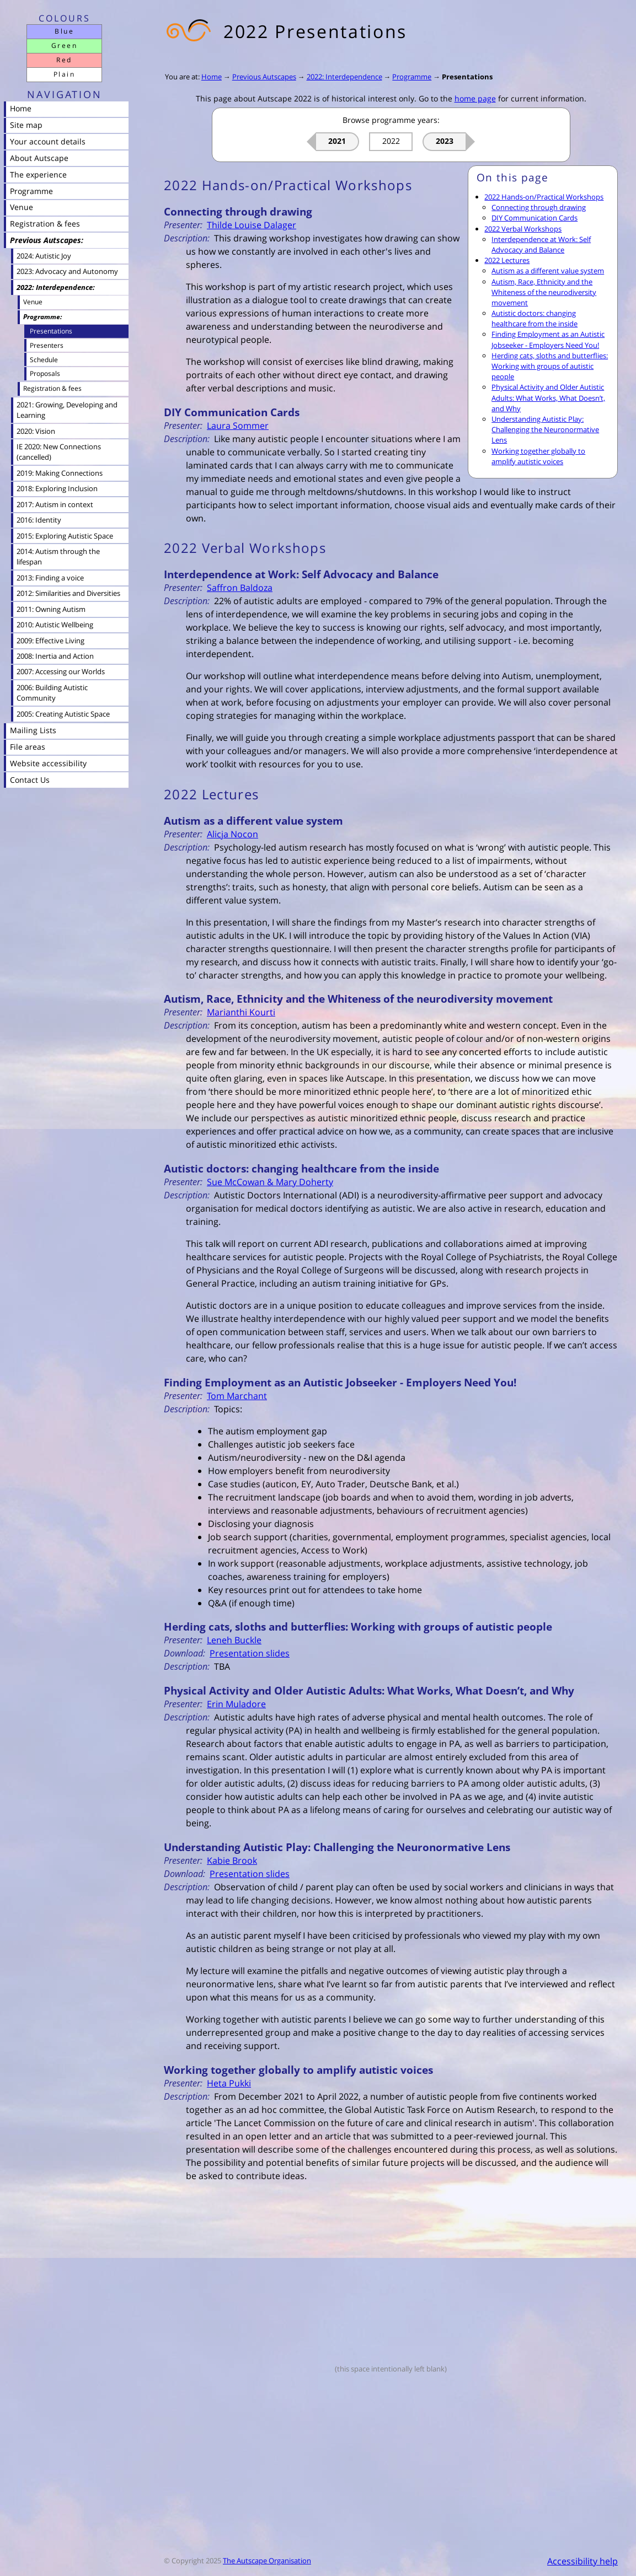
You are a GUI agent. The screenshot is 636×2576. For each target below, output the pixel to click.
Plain (64, 74)
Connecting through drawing (538, 207)
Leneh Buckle (234, 1640)
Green (64, 45)
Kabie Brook (232, 1860)
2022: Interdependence (344, 77)
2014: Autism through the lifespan (58, 556)
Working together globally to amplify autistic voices (538, 456)
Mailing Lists (33, 730)
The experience (38, 174)
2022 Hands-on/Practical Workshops (543, 197)
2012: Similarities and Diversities (68, 593)
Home (211, 77)
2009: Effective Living (50, 641)
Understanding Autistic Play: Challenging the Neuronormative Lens (545, 429)
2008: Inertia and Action (55, 656)
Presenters (46, 345)
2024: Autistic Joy (44, 256)
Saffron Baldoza (239, 588)
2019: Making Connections (60, 473)
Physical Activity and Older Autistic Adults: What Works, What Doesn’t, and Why (548, 397)
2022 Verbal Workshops (523, 229)
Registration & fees (45, 223)
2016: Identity (39, 520)
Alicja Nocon (232, 834)
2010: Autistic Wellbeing (55, 625)
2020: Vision (36, 431)
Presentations (467, 77)
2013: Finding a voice (50, 578)
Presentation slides (250, 1653)
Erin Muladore (236, 1704)
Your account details (47, 141)
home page (475, 98)
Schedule (44, 359)
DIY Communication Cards (534, 218)
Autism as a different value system (547, 271)
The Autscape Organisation (267, 2561)
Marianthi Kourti (241, 1012)
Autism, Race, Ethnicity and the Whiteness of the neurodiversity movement (543, 292)
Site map (26, 125)
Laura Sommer (238, 426)
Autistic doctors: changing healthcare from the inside (534, 318)
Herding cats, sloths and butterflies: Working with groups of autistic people (549, 366)
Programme (411, 77)
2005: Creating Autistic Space (63, 714)
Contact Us (30, 780)
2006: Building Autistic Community (52, 692)
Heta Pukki (229, 2083)
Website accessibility (48, 763)
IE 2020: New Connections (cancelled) (59, 452)
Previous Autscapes (264, 77)
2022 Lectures (507, 260)
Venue (21, 207)
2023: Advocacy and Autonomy (67, 271)
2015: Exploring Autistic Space (65, 536)
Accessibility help (582, 2561)
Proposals (45, 373)
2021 (337, 141)
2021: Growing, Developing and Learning (67, 410)
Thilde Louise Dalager (251, 225)
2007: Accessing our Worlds (61, 671)
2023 (444, 141)
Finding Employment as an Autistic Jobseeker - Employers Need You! (548, 339)
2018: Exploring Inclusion (57, 488)
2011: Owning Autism (51, 609)
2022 (391, 141)
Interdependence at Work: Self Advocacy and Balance (541, 244)
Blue (64, 31)
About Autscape (39, 158)
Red (64, 59)
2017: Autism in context (55, 504)
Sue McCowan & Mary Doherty (270, 1182)
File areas (27, 746)
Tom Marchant (237, 1396)
